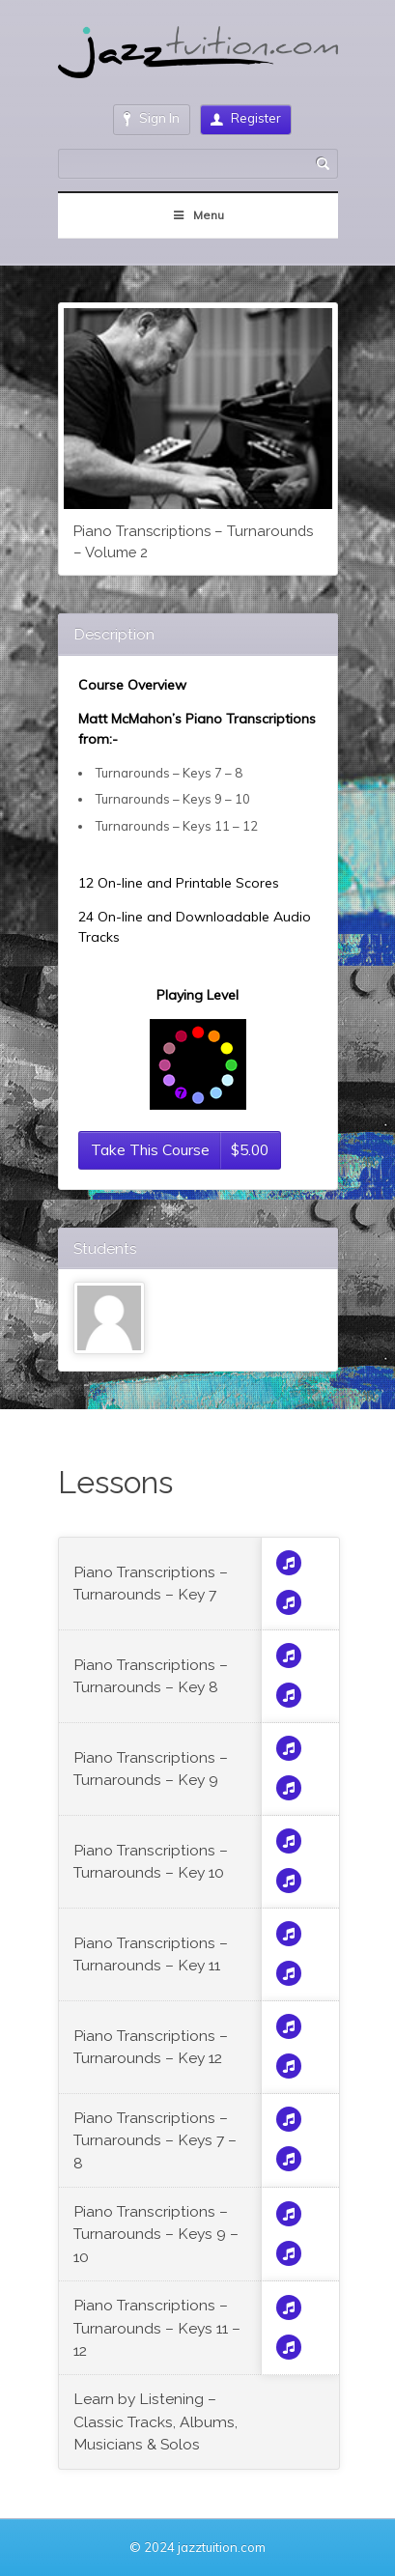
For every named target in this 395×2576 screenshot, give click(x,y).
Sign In (152, 118)
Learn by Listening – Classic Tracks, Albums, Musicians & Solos (155, 2421)
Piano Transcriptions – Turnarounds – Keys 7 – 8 (155, 2140)
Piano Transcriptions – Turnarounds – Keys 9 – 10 (156, 2234)
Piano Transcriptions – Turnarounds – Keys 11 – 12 (156, 2328)
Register (246, 118)
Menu (197, 215)
